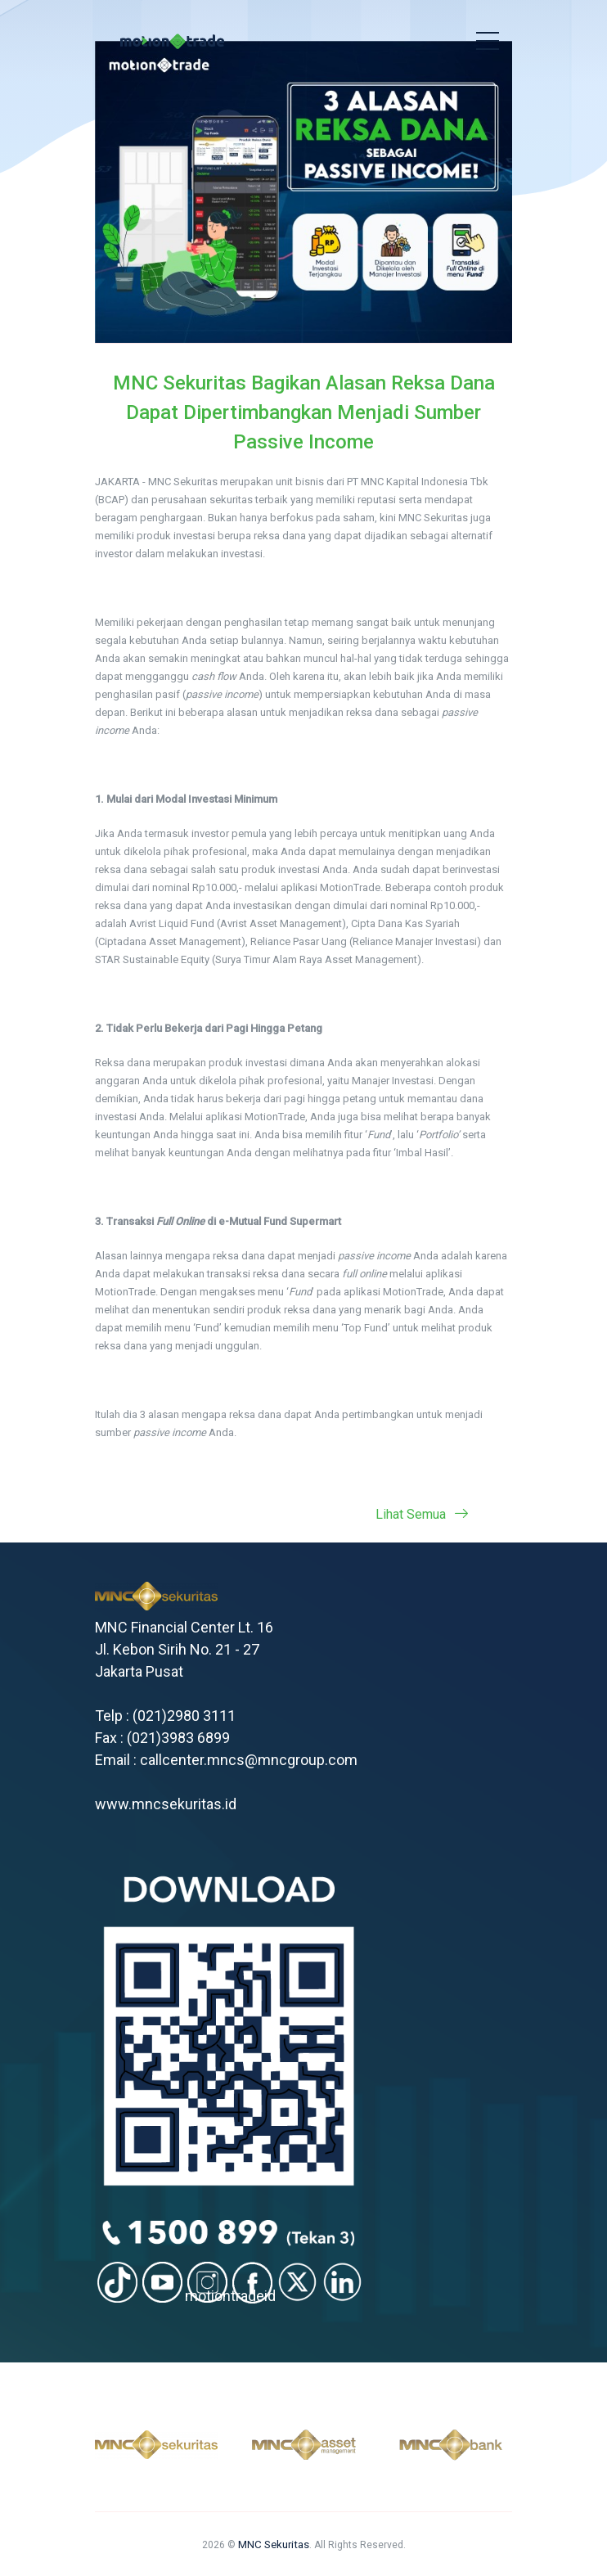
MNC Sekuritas (274, 2544)
